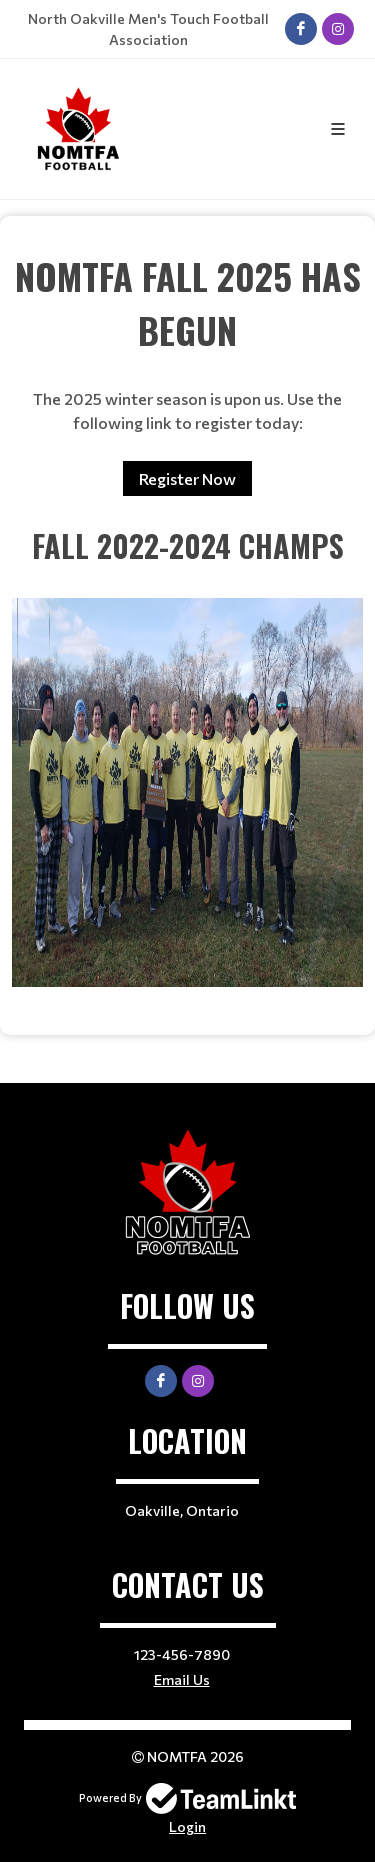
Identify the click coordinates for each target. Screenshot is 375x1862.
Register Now (187, 478)
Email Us (182, 1679)
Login (187, 1826)
